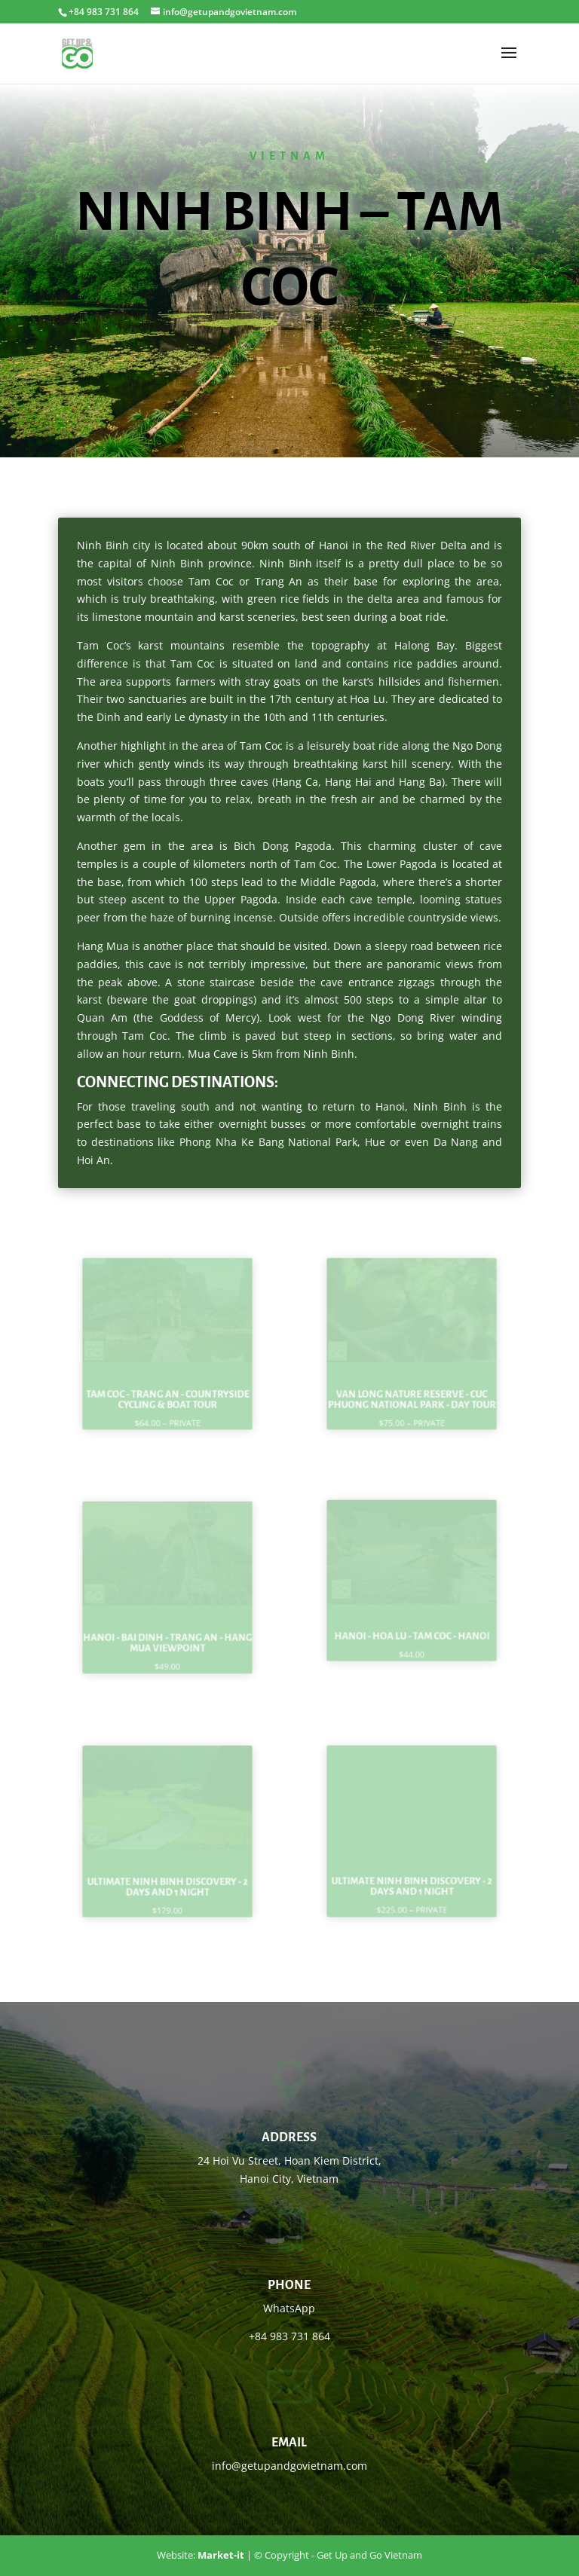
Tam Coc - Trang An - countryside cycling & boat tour (167, 1389)
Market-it (221, 2555)
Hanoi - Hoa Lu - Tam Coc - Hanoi (412, 1626)
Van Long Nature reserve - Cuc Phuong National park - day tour (411, 1389)
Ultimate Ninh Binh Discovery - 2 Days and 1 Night (167, 1877)
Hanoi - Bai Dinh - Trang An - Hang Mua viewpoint (167, 1633)
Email (289, 2442)
